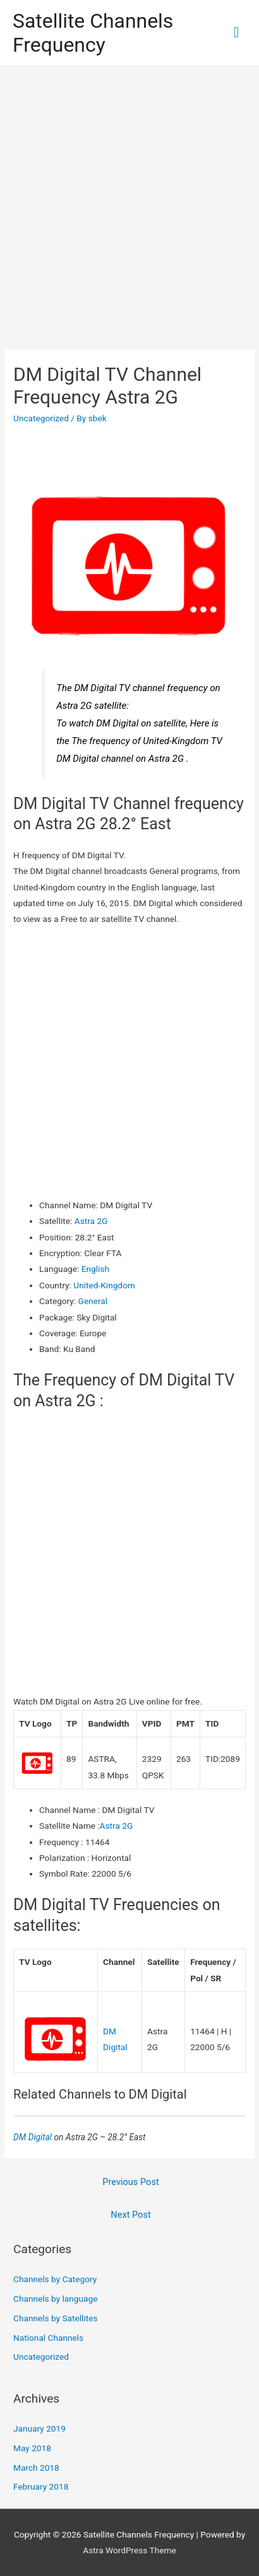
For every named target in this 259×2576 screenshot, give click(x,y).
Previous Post (130, 2182)
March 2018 (36, 2467)
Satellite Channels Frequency (93, 33)
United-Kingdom (104, 1285)
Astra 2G (91, 1221)
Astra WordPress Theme (129, 2550)
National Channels (48, 2338)
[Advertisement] (129, 202)
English (95, 1269)
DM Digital (33, 2137)
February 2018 (40, 2486)
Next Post (130, 2214)
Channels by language (55, 2298)
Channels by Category (55, 2279)
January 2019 (39, 2428)
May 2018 (32, 2448)
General (93, 1301)
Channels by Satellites (55, 2318)
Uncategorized (41, 418)
